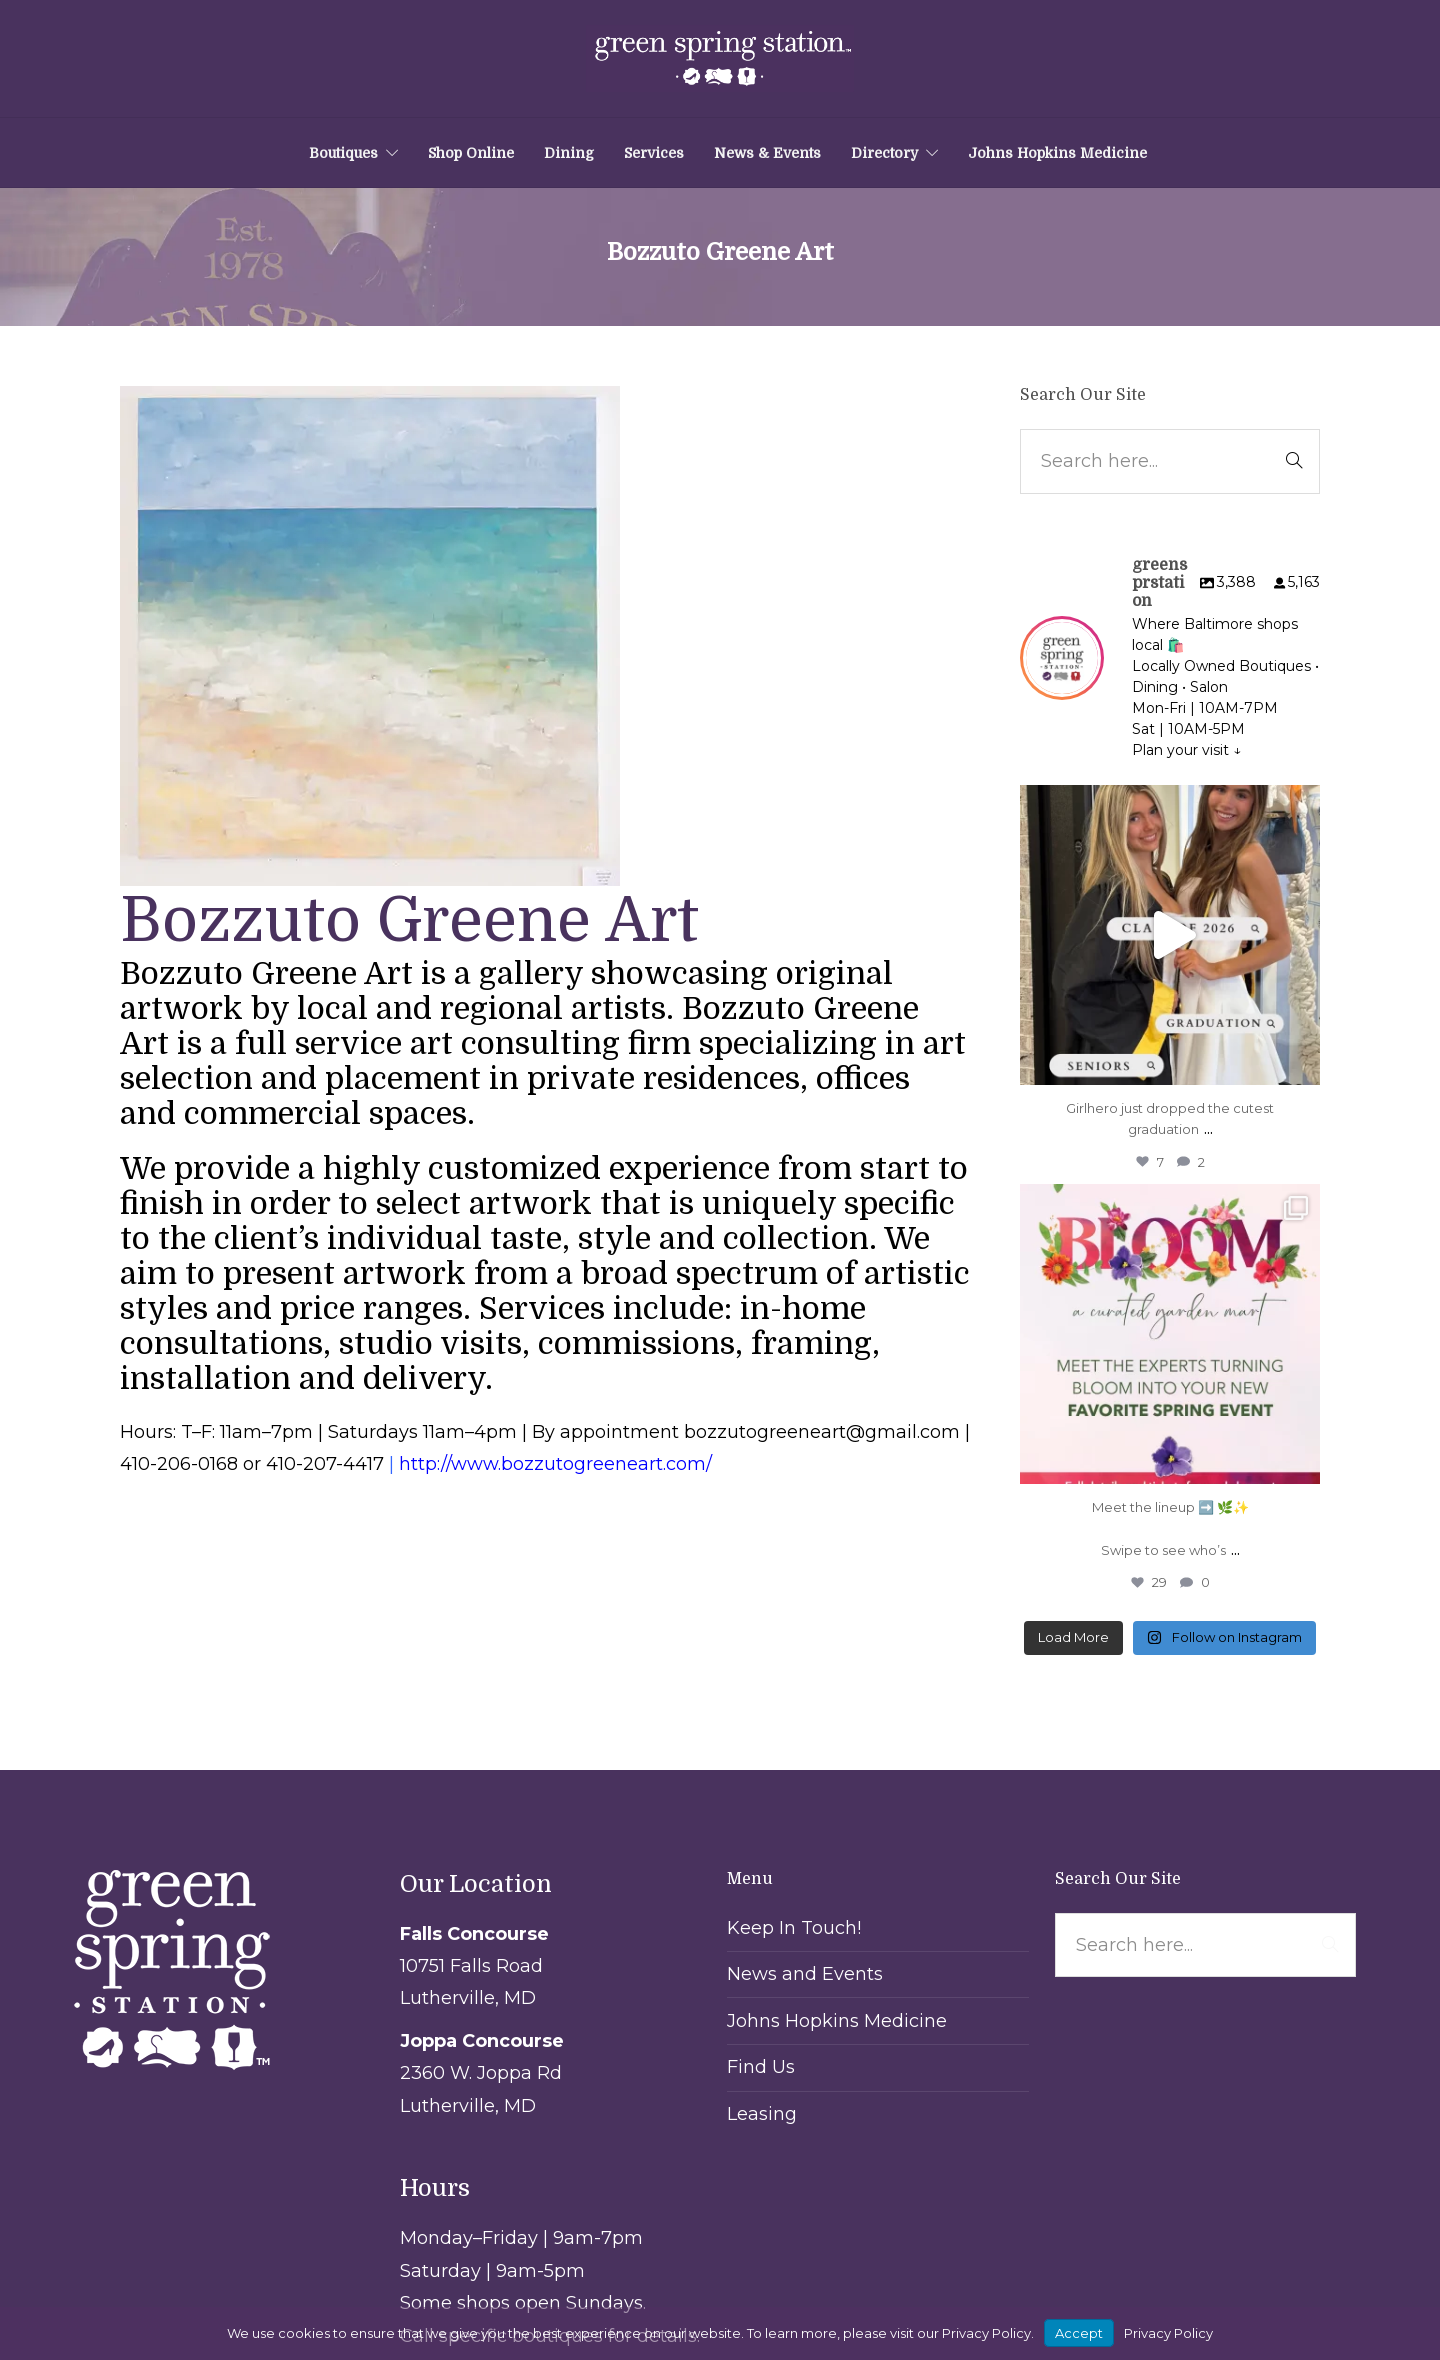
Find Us (761, 2067)
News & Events (767, 153)
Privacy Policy (1168, 2333)
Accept (1079, 2333)
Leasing (762, 2114)
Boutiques (343, 153)
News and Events (805, 1974)
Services (654, 153)
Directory (884, 153)
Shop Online (471, 153)
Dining (569, 153)
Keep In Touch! (794, 1928)
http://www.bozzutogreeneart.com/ (555, 1464)
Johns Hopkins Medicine (1057, 153)
